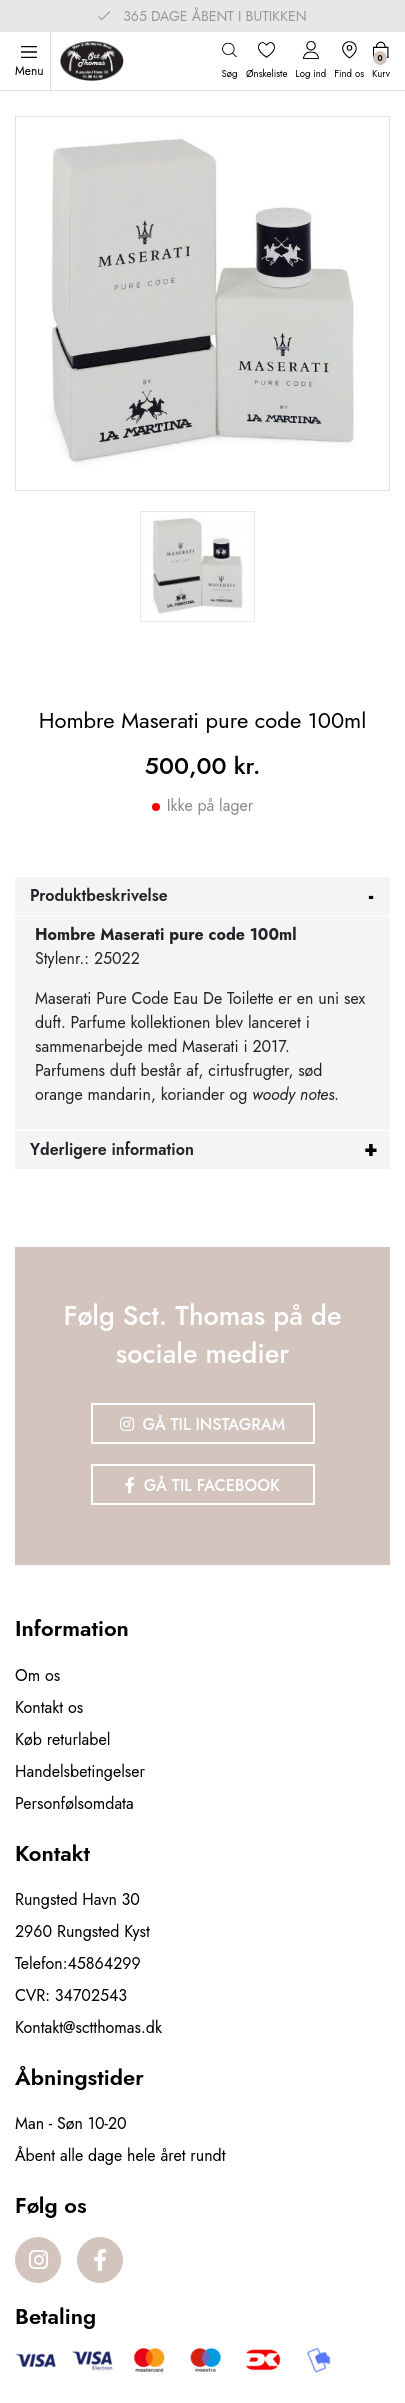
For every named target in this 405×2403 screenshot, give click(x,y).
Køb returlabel (62, 1739)
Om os (37, 1675)
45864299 (104, 1963)
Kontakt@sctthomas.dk (88, 2027)
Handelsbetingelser (80, 1771)
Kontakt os (49, 1707)
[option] (197, 566)
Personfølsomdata (74, 1803)
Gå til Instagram (203, 1424)
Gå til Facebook (202, 1485)
